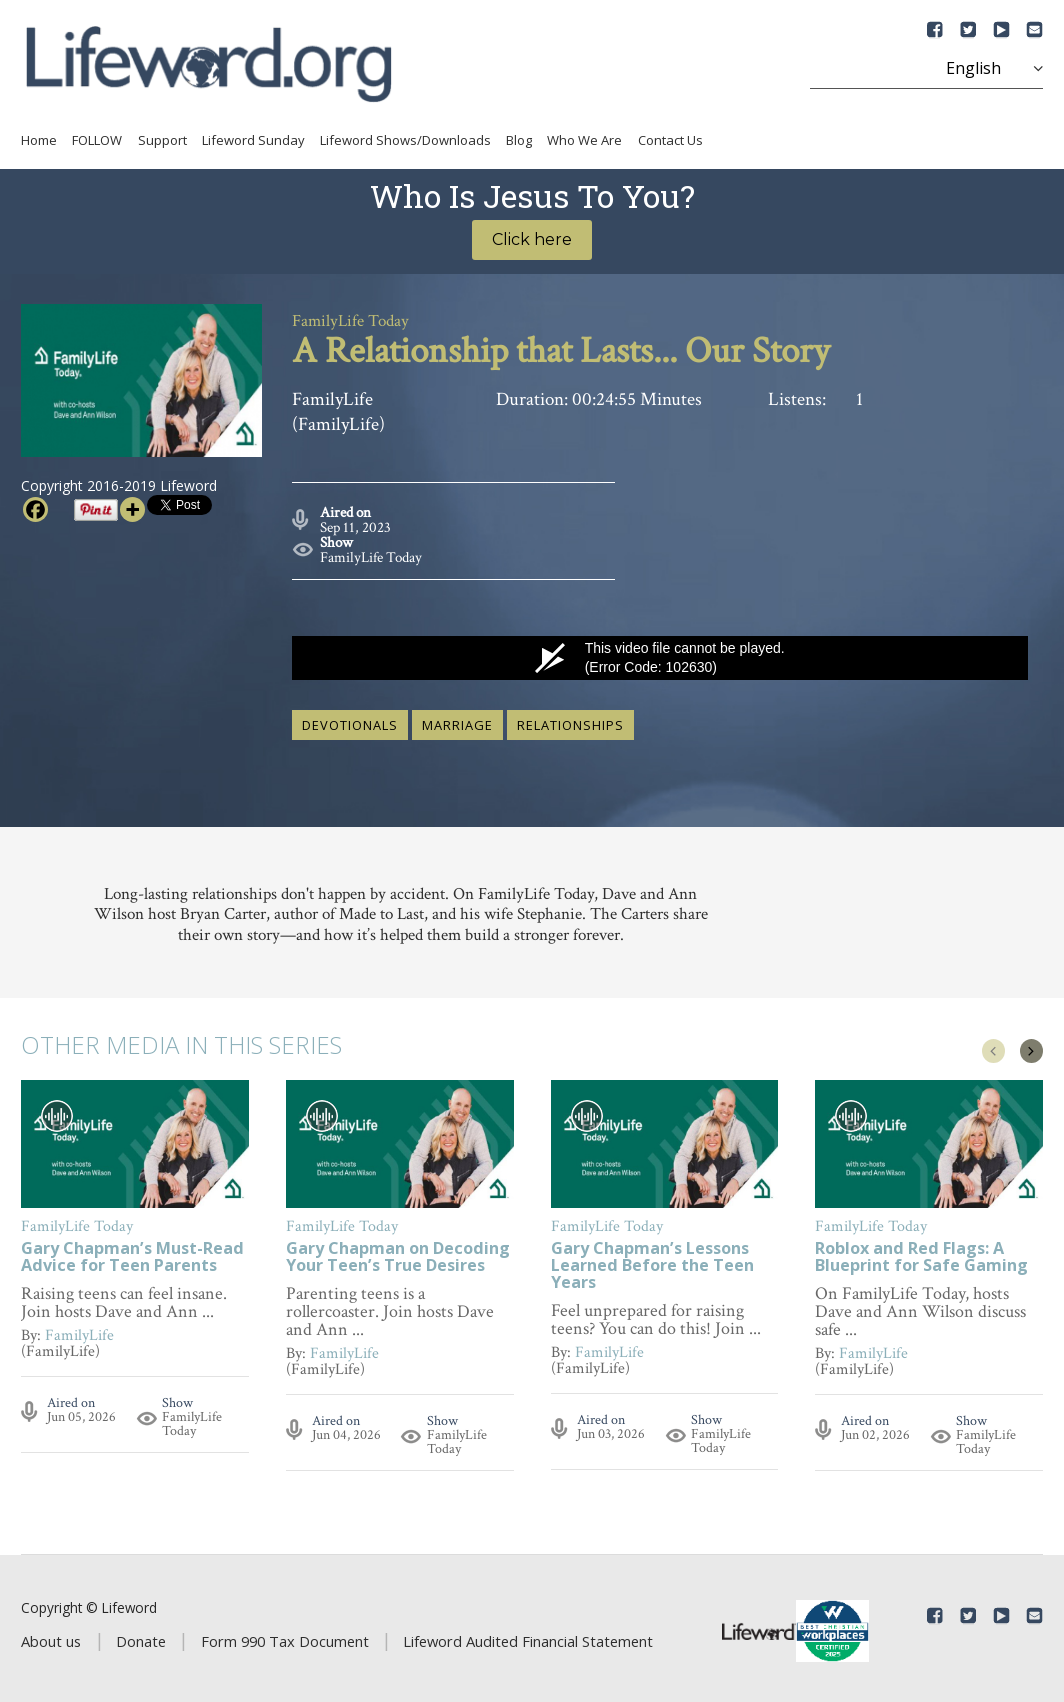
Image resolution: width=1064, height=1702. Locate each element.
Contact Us (670, 140)
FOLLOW (97, 140)
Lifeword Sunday (253, 140)
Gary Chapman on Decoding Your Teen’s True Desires (398, 1253)
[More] (132, 509)
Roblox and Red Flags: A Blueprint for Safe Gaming (921, 1253)
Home (39, 140)
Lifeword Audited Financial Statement (528, 1637)
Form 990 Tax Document (285, 1637)
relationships (570, 721)
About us (51, 1637)
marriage (457, 721)
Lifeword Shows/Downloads (405, 140)
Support (162, 140)
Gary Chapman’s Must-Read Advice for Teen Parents (132, 1253)
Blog (519, 140)
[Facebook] (35, 509)
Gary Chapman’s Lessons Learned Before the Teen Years (652, 1261)
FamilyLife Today (371, 553)
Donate (141, 1637)
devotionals (350, 721)
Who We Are (584, 140)
